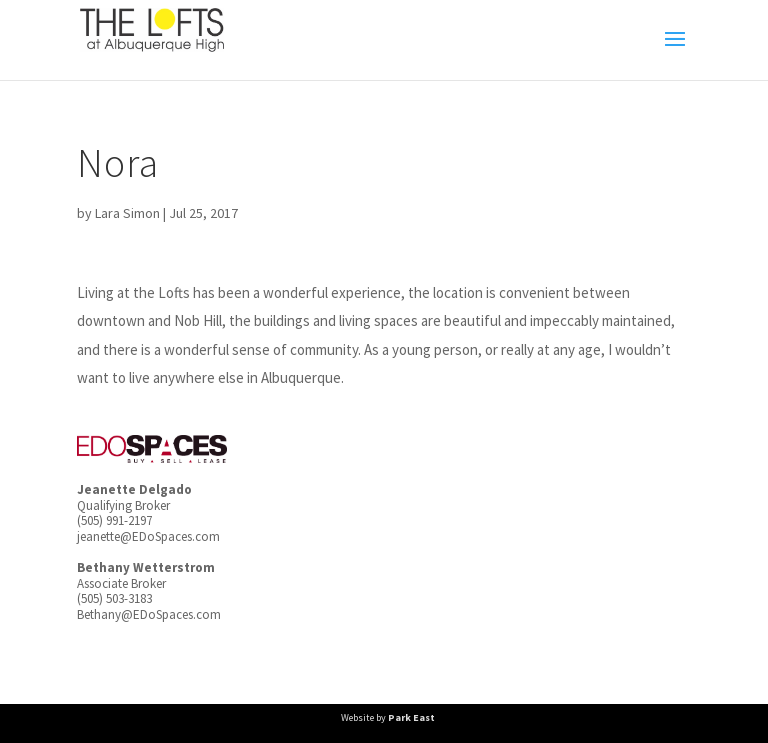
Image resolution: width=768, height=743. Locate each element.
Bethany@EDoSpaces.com (149, 614)
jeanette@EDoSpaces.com (148, 536)
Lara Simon (127, 213)
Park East (411, 717)
